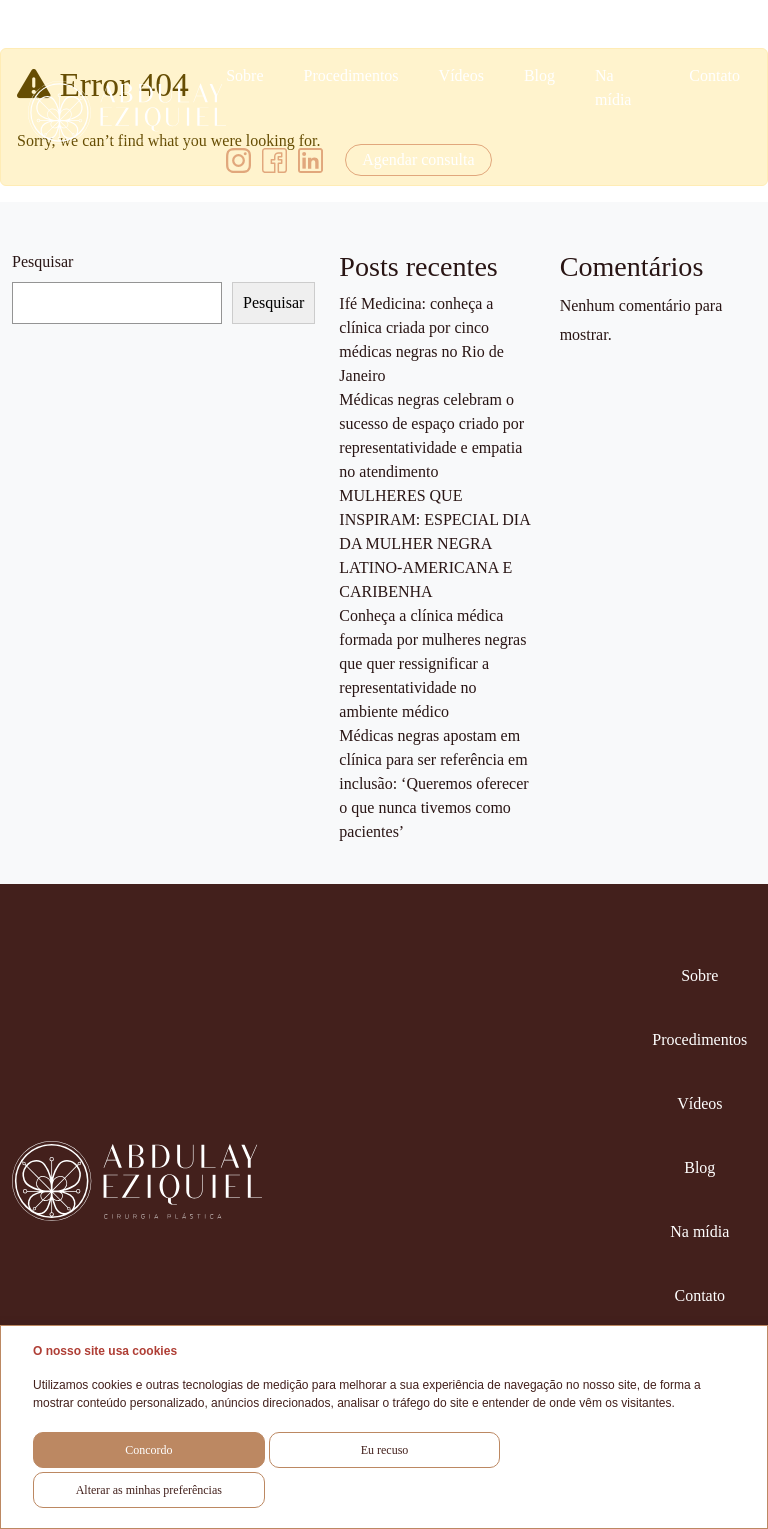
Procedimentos (350, 75)
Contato (714, 75)
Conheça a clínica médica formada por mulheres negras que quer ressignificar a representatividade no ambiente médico (432, 663)
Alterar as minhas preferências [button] (149, 1490)
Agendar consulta (418, 159)
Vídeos (461, 75)
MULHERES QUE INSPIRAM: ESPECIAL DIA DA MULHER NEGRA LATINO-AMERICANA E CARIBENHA (434, 543)
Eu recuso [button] (385, 1450)
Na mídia (613, 87)
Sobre (244, 75)
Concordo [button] (148, 1450)
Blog (539, 75)
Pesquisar (42, 261)
